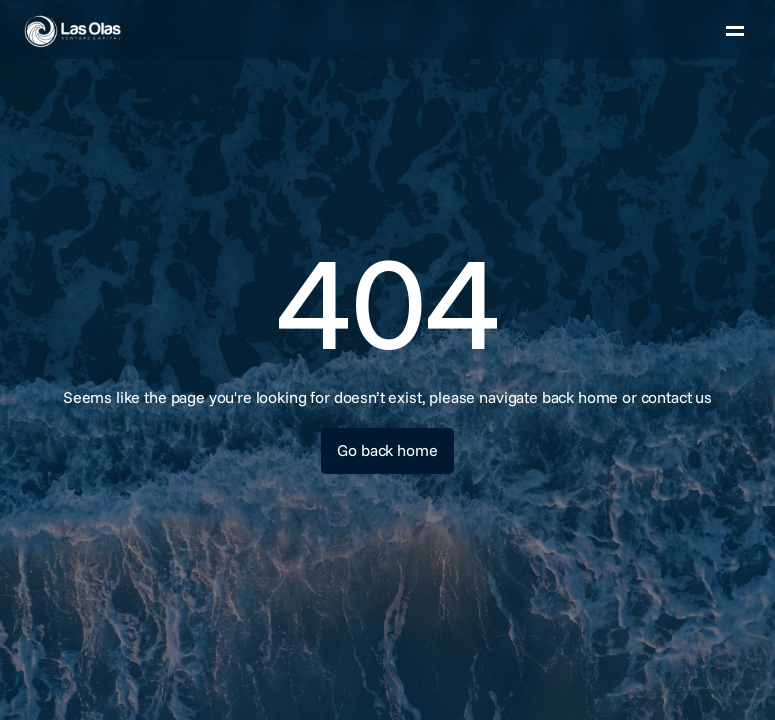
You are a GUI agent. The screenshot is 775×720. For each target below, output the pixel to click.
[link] (119, 31)
